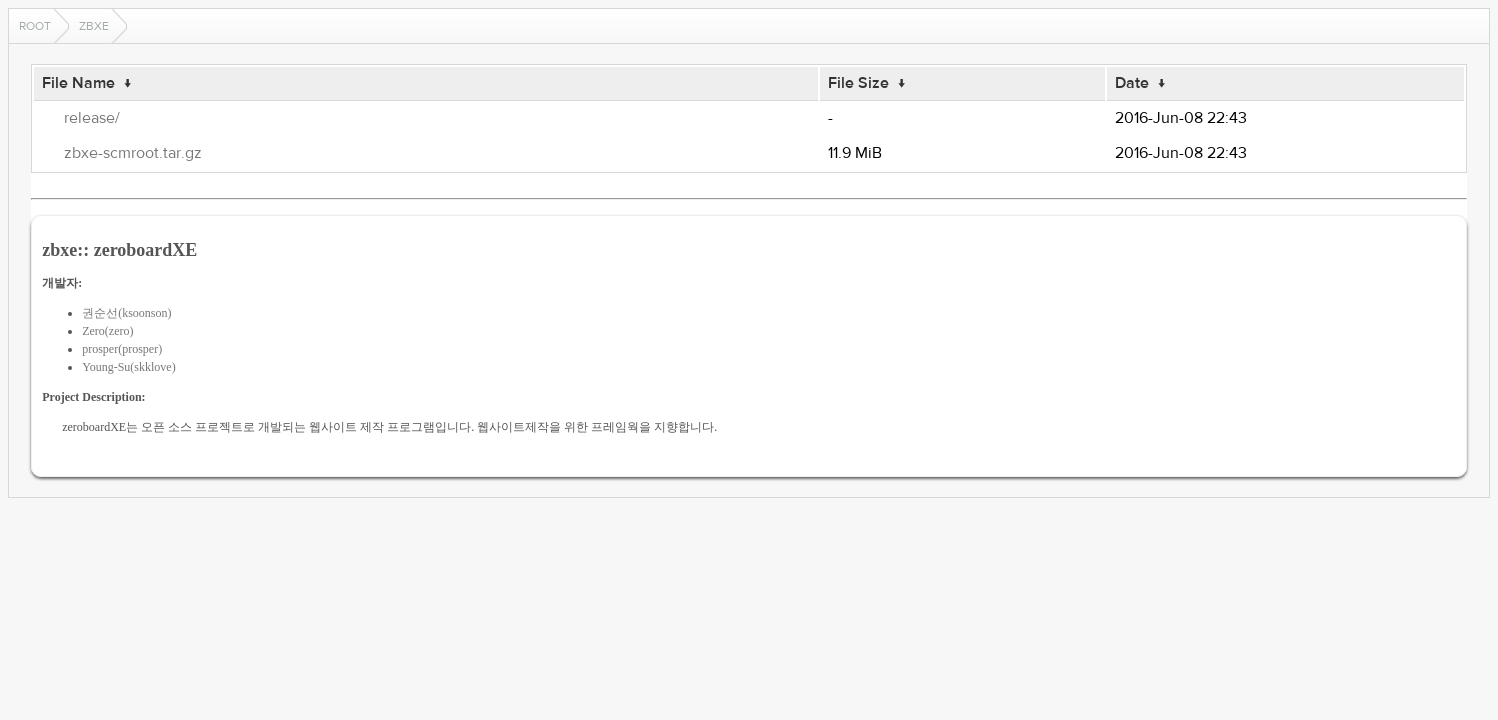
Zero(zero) (107, 331)
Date (1132, 83)
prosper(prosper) (122, 349)
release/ (92, 118)
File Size (858, 83)
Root (35, 26)
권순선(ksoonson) (126, 313)
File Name (78, 83)
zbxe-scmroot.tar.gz (133, 153)
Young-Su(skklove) (128, 367)
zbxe (94, 26)
